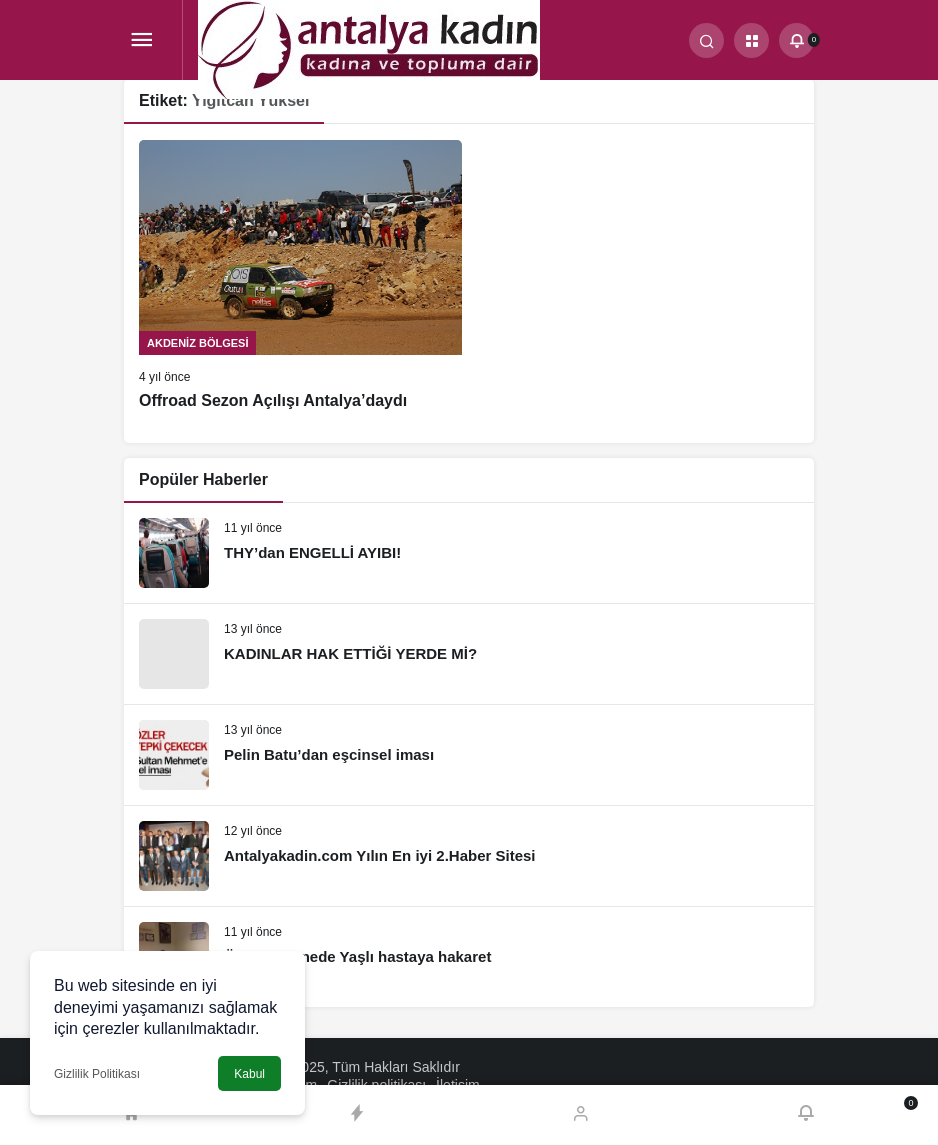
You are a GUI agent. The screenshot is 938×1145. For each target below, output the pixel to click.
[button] (751, 40)
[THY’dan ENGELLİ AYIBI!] (469, 553)
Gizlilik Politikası (97, 1074)
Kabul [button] (249, 1074)
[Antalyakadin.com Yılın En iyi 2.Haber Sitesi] (469, 856)
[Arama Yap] (706, 40)
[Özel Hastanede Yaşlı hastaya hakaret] (469, 957)
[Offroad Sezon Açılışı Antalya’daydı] (300, 276)
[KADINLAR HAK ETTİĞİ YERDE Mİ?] (469, 654)
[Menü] (141, 40)
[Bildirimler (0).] (796, 40)
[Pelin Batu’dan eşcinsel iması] (469, 755)
